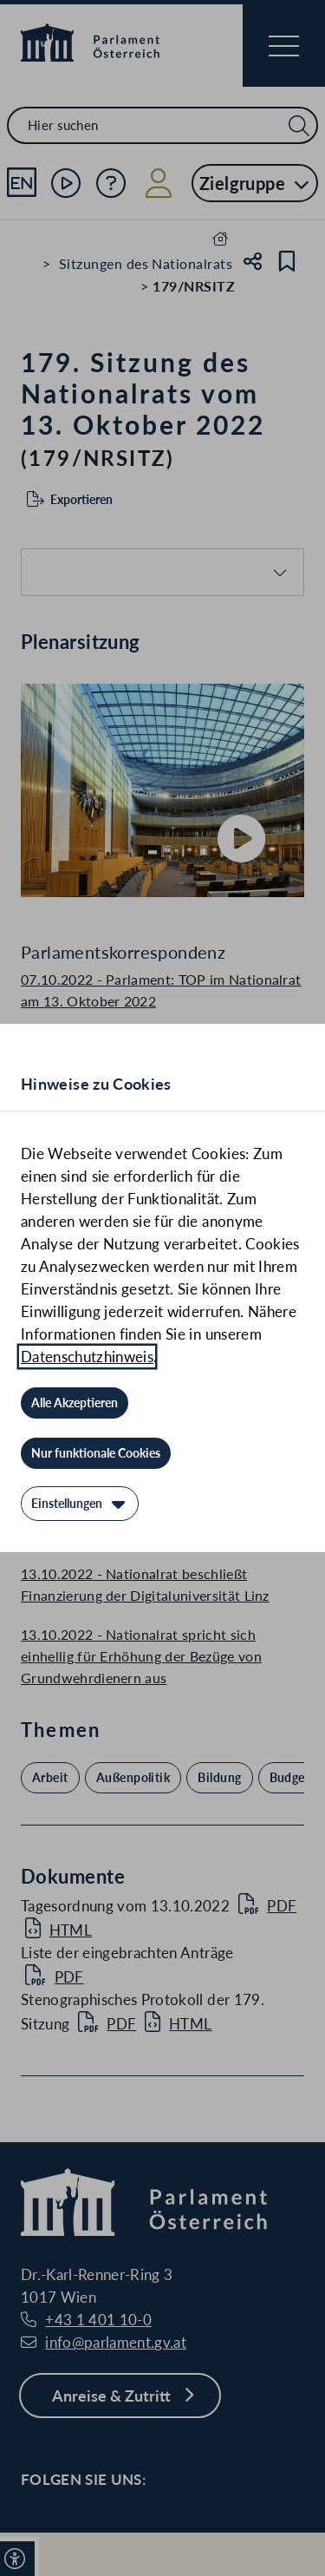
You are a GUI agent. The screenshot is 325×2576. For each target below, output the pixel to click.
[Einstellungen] (80, 1503)
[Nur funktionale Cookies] (96, 1453)
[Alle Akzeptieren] (74, 1403)
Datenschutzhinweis (87, 1356)
